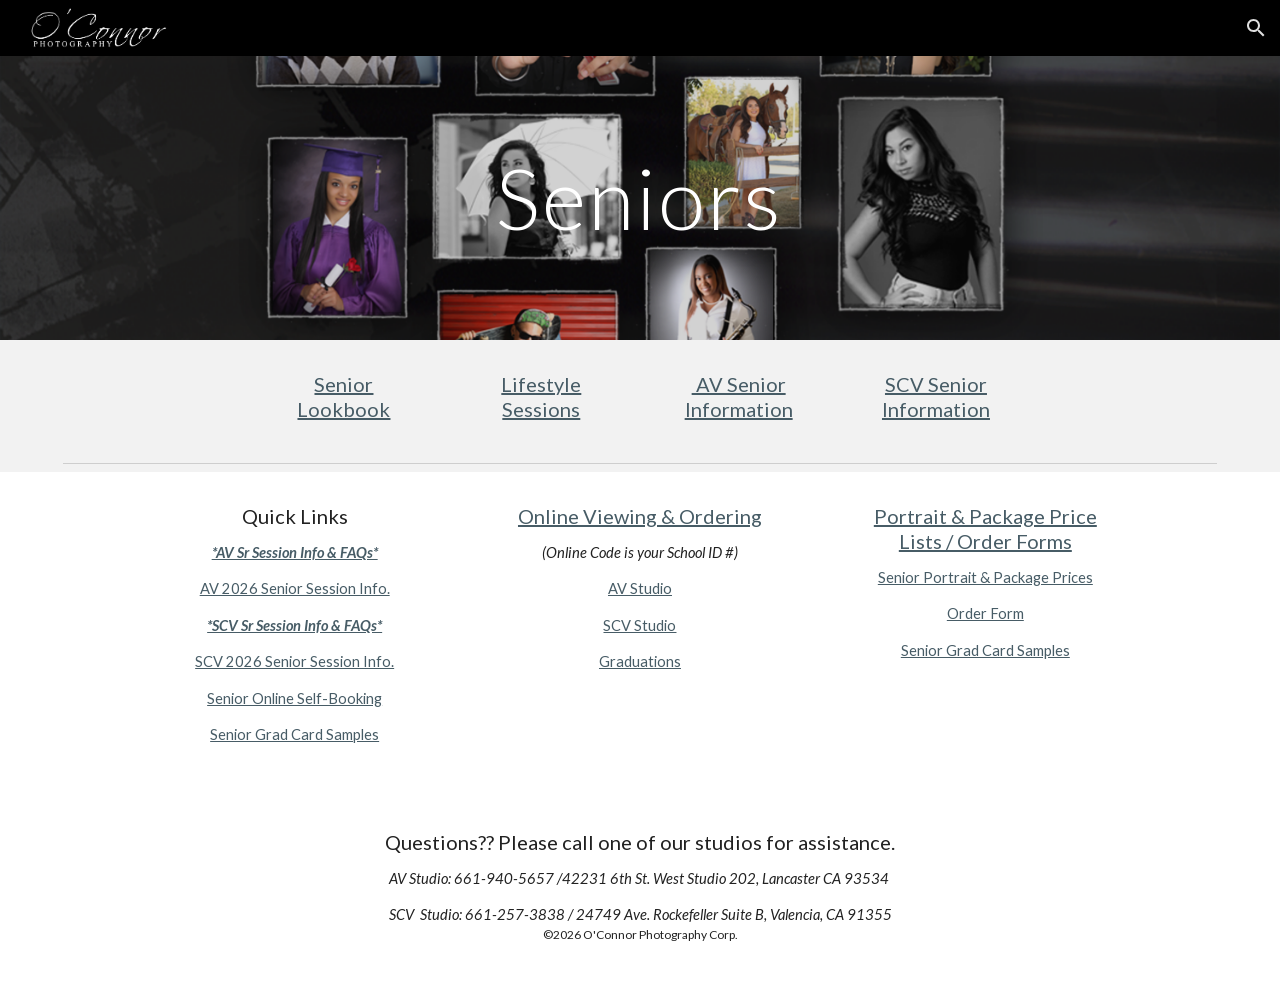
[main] (640, 197)
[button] (1256, 28)
